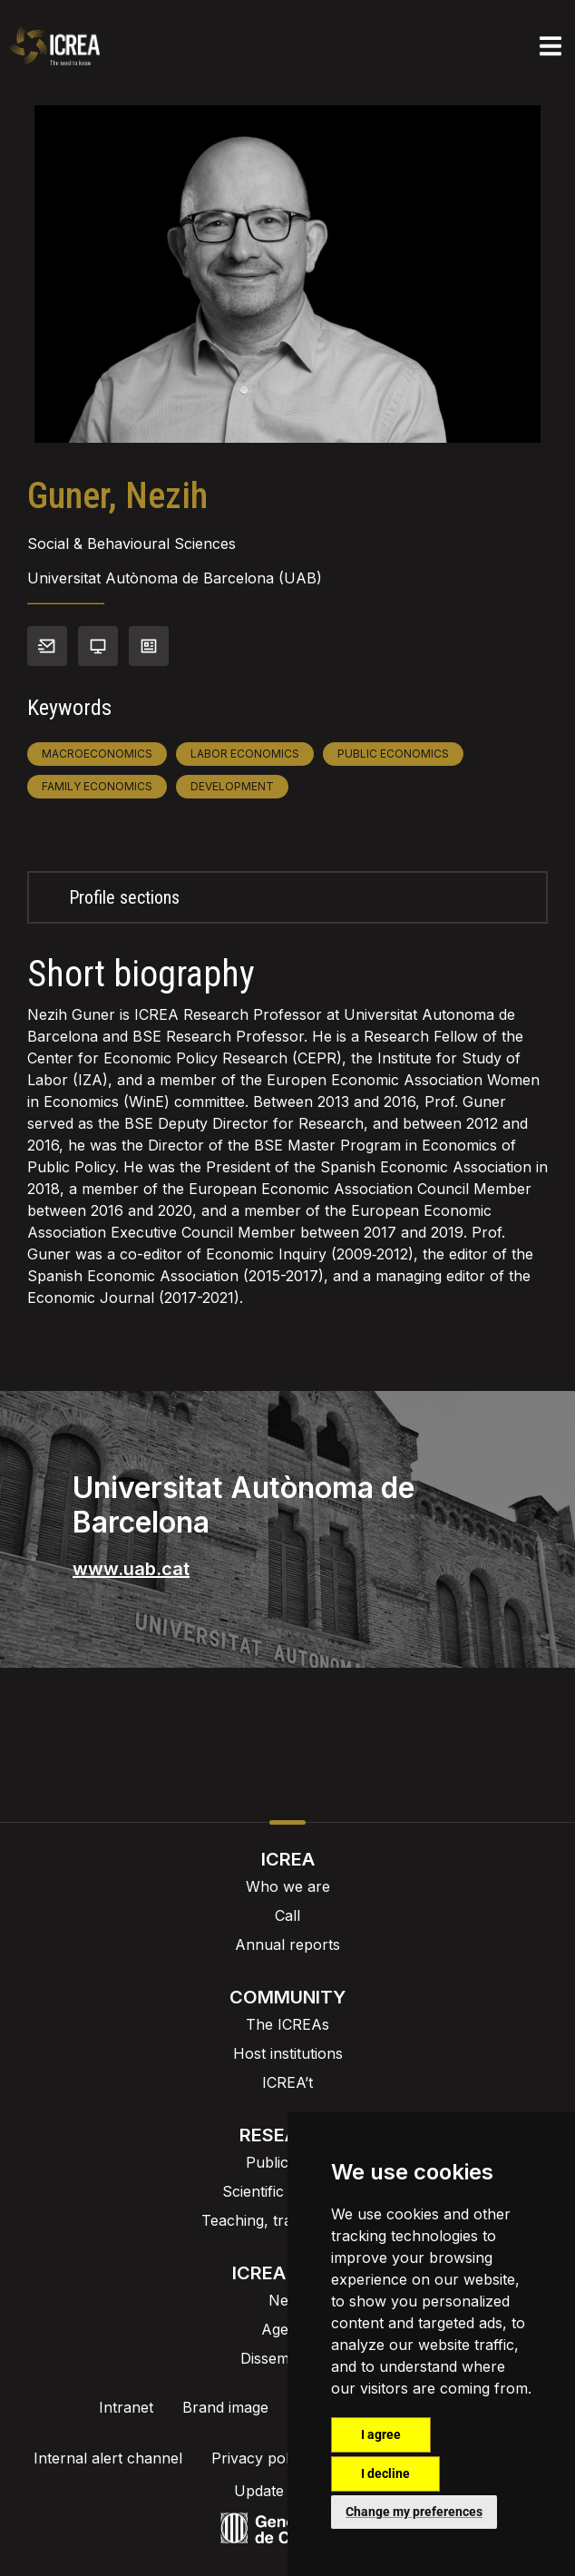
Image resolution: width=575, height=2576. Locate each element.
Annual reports (287, 1944)
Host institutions (288, 2053)
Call (287, 1915)
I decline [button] (385, 2473)
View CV (149, 646)
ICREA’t (287, 2082)
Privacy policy (259, 2458)
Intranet (126, 2407)
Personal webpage (98, 646)
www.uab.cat (131, 1569)
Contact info (47, 646)
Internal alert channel (108, 2458)
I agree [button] (381, 2434)
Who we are (288, 1886)
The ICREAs (287, 2024)
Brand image (225, 2407)
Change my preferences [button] (414, 2511)
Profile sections (124, 897)
